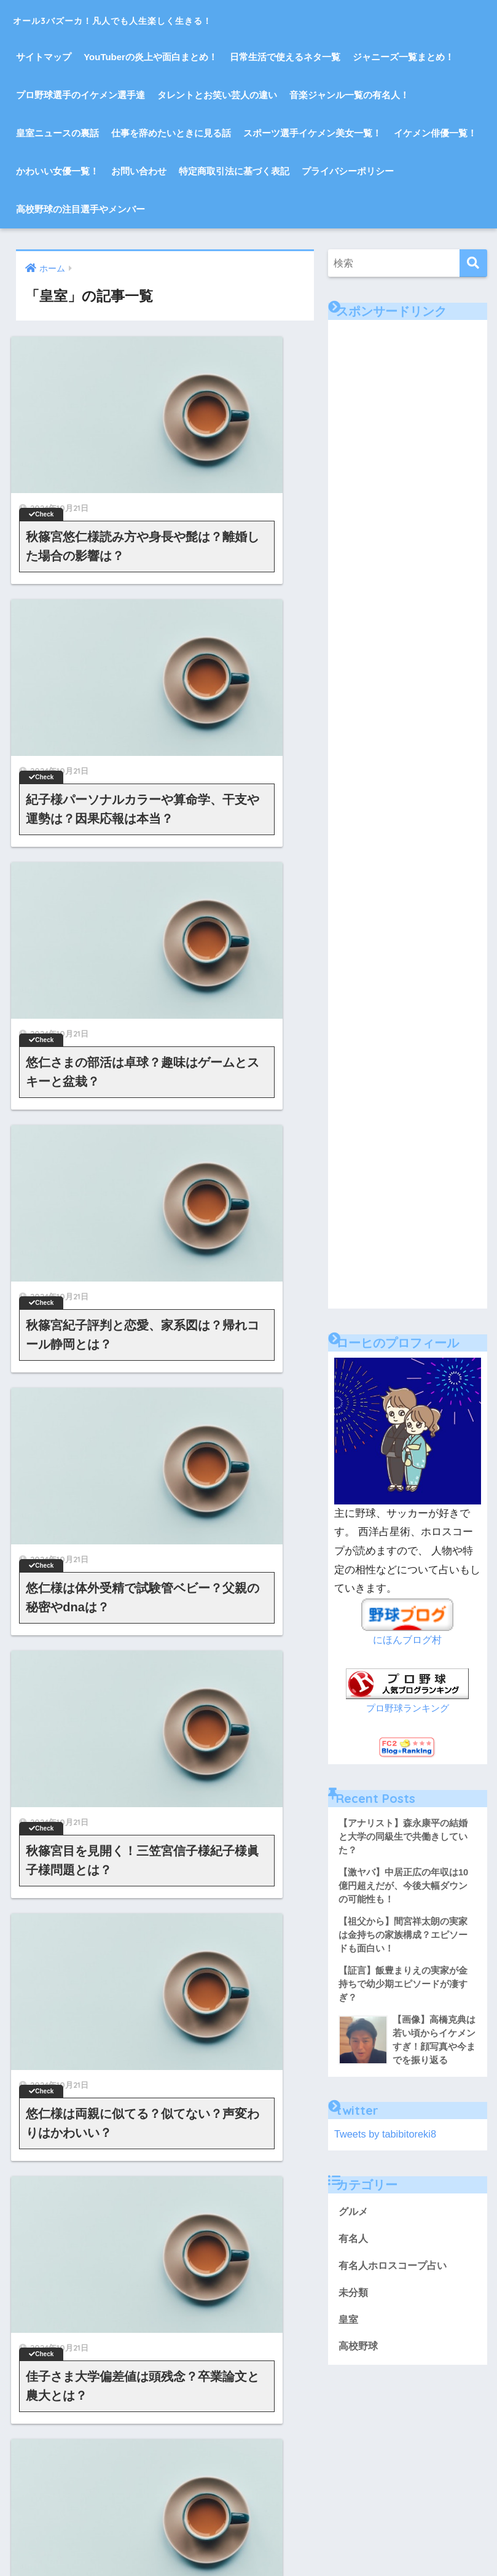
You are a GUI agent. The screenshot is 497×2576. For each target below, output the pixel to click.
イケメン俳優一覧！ (435, 133)
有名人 (354, 2245)
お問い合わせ (138, 171)
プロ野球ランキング (407, 1708)
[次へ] (219, 1468)
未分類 (354, 2300)
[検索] (473, 263)
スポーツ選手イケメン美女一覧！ (312, 133)
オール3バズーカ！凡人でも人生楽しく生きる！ (175, 19)
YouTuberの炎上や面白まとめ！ (150, 57)
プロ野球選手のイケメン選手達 (80, 95)
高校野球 (359, 2354)
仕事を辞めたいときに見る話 (171, 133)
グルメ (354, 2218)
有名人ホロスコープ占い (396, 2272)
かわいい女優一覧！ (57, 171)
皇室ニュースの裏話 (57, 133)
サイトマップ (43, 57)
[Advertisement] (412, 396)
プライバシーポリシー (348, 171)
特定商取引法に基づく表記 (234, 171)
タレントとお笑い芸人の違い (217, 95)
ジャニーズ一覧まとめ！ (403, 57)
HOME (248, 2443)
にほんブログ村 (407, 1640)
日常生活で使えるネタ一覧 (285, 57)
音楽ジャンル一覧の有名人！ (349, 95)
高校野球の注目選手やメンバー (80, 209)
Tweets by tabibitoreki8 (386, 2140)
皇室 (349, 2327)
